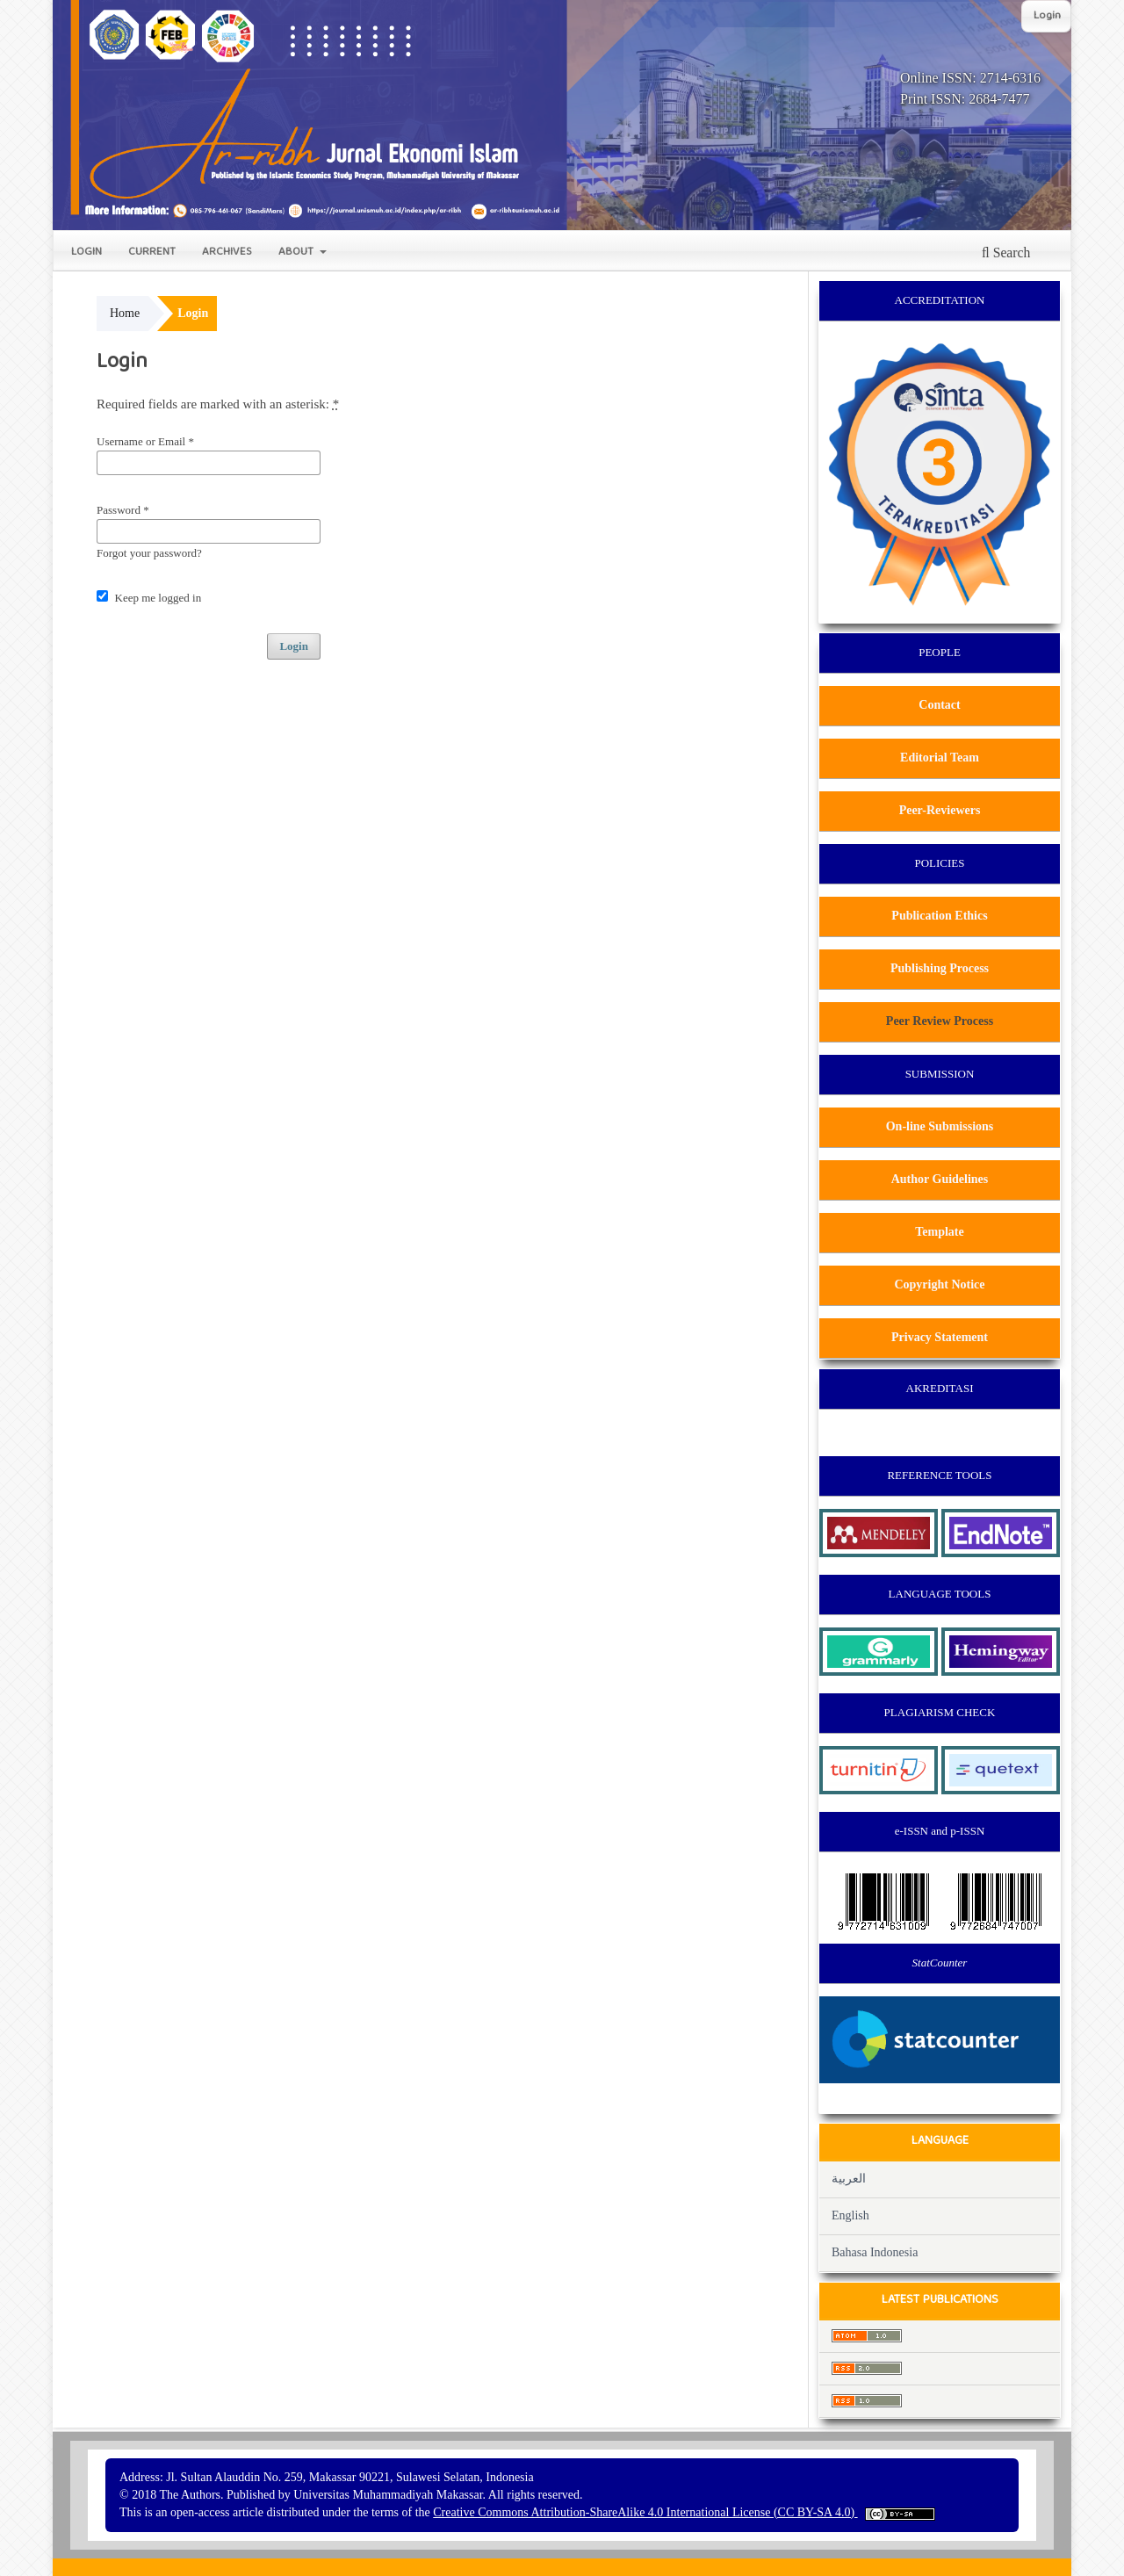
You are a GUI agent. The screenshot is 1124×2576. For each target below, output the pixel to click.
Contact (939, 704)
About (297, 252)
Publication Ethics (939, 915)
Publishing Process (939, 968)
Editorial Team (939, 757)
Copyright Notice (939, 1284)
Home (125, 313)
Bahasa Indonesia (875, 2252)
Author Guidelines (940, 1179)
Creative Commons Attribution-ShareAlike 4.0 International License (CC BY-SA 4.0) (645, 2512)
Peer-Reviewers (940, 810)
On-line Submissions (940, 1126)
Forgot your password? (149, 552)
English (850, 2215)
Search (1006, 252)
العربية (849, 2178)
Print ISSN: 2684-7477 (965, 98)
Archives (227, 252)
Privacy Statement (939, 1337)
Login (86, 252)
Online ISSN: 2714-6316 (970, 77)
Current (152, 252)
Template (939, 1231)
